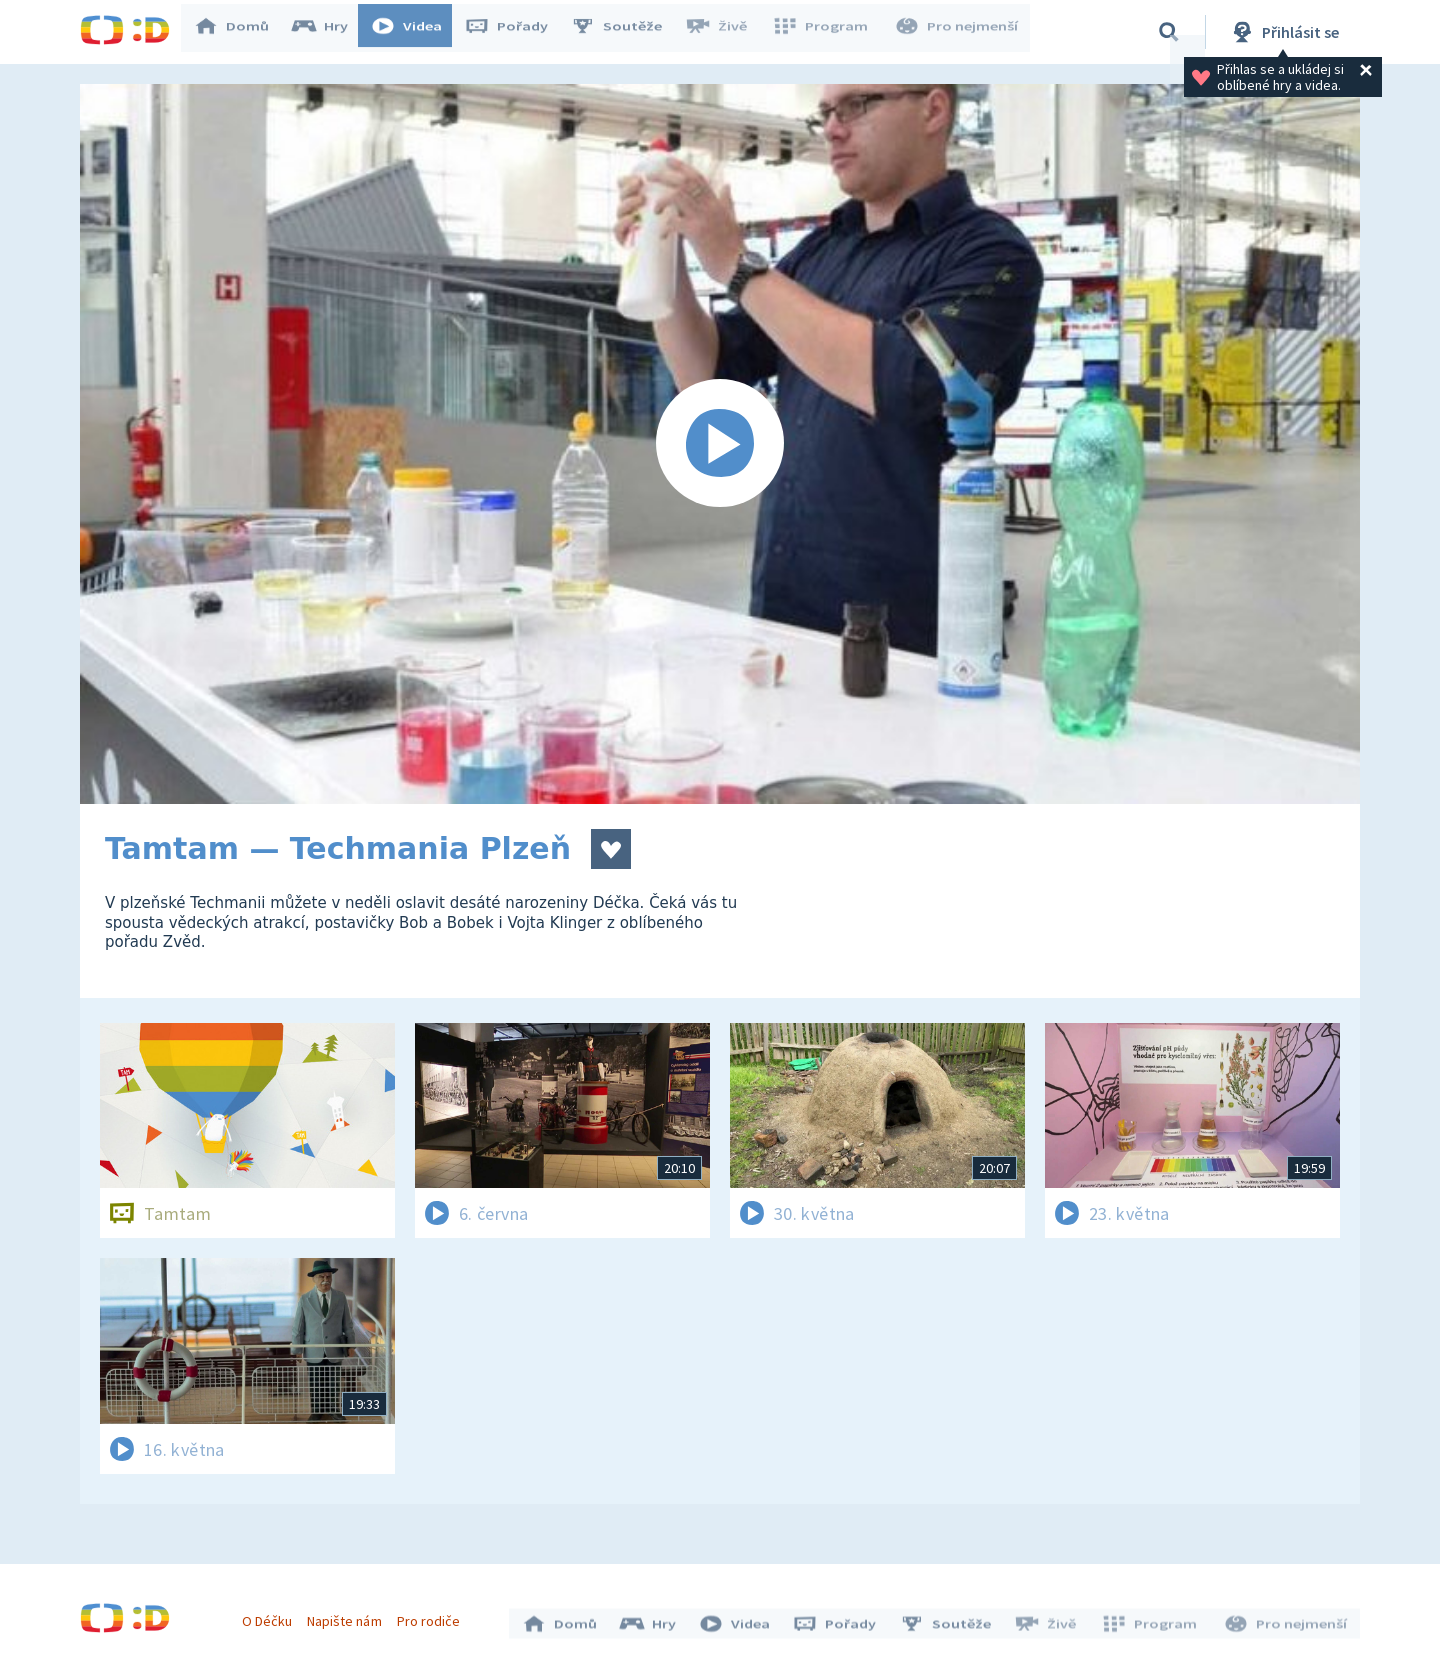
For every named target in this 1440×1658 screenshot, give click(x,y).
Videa (416, 32)
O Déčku (272, 1616)
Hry (329, 32)
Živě (725, 32)
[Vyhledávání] (1169, 32)
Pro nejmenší (958, 32)
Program (826, 32)
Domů (241, 32)
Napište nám (349, 1616)
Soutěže (626, 32)
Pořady (516, 32)
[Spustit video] (720, 444)
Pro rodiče (433, 1616)
